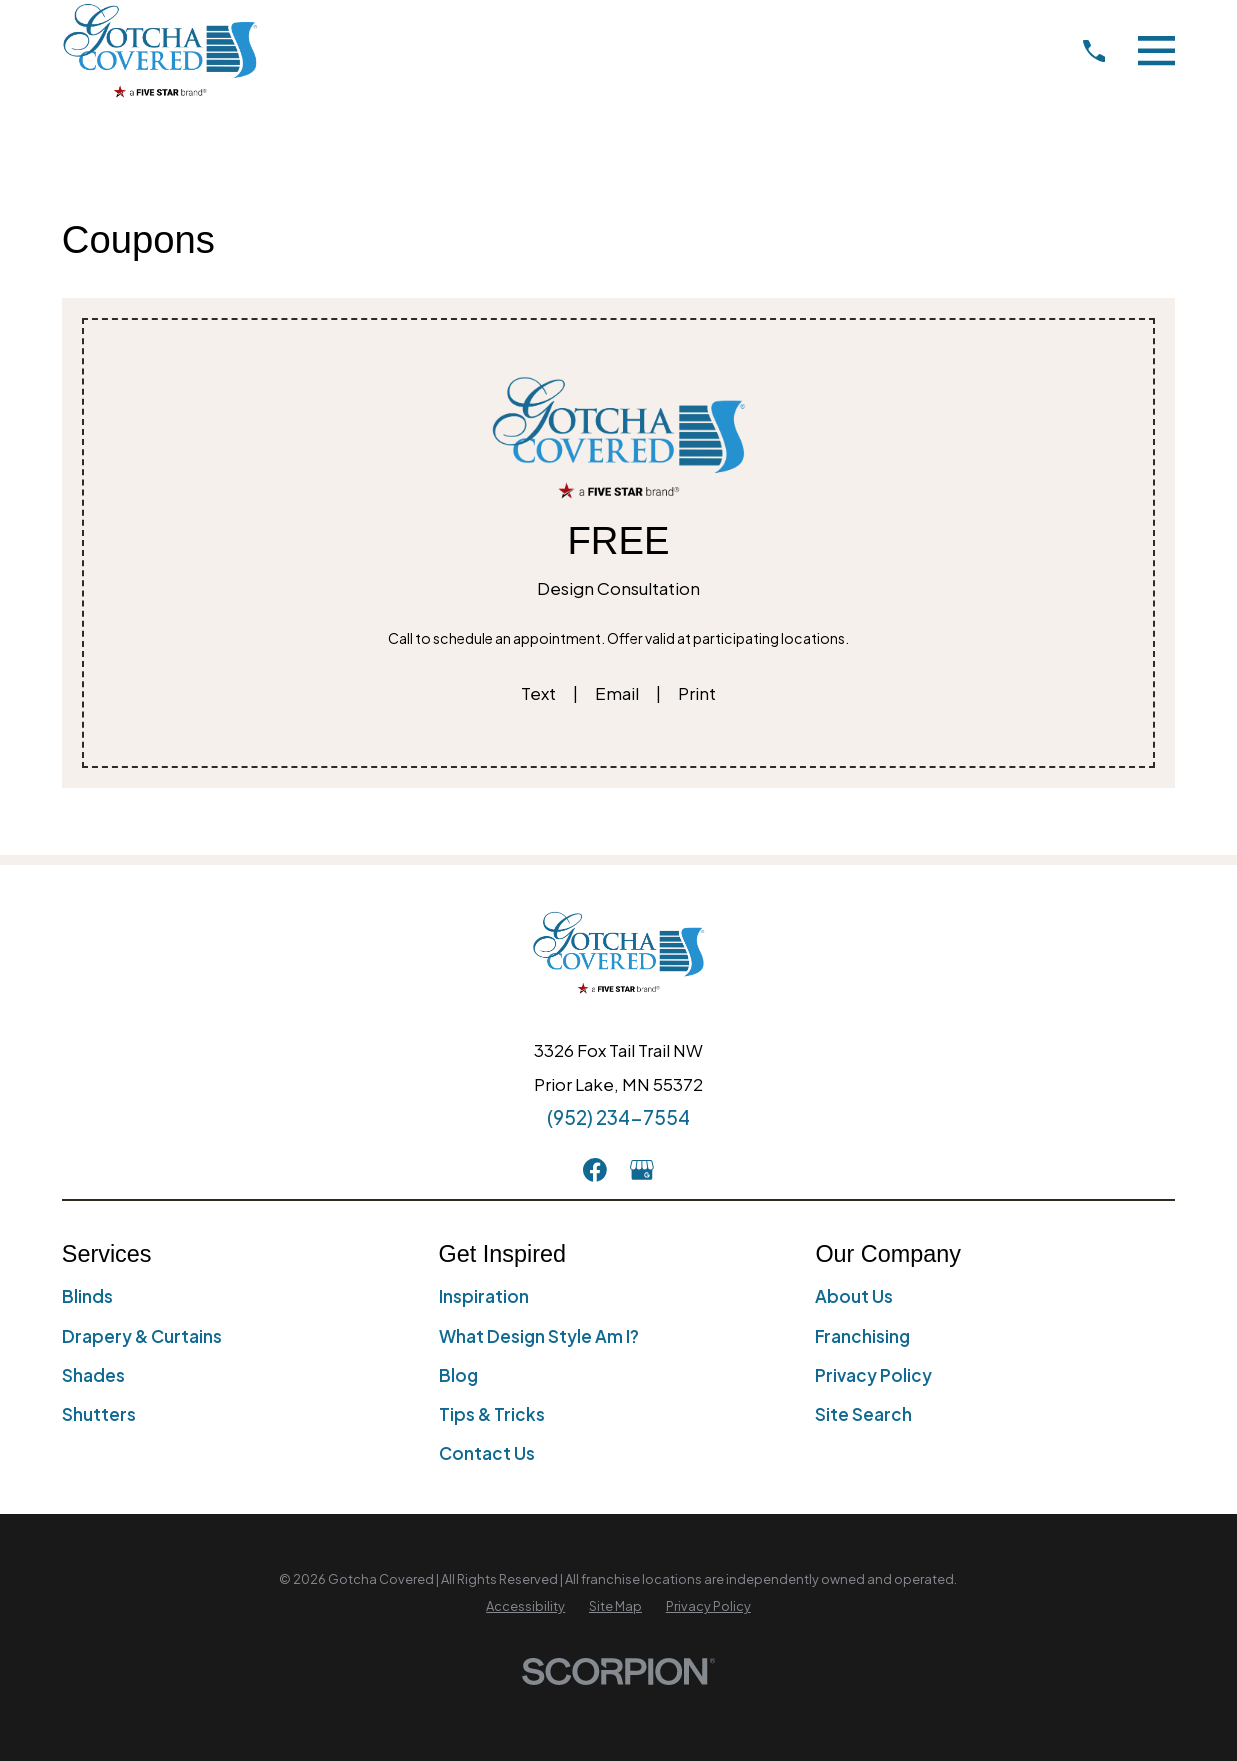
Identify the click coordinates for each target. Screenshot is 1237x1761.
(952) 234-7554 (618, 1117)
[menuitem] (525, 1607)
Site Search (863, 1414)
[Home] (160, 50)
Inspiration (484, 1296)
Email (617, 693)
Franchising (862, 1336)
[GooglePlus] (642, 1170)
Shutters (99, 1414)
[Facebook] (595, 1170)
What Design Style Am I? (539, 1336)
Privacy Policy (873, 1375)
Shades (93, 1375)
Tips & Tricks (492, 1414)
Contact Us (487, 1453)
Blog (458, 1375)
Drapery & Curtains (142, 1336)
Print (697, 693)
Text (538, 693)
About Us (854, 1296)
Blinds (87, 1296)
